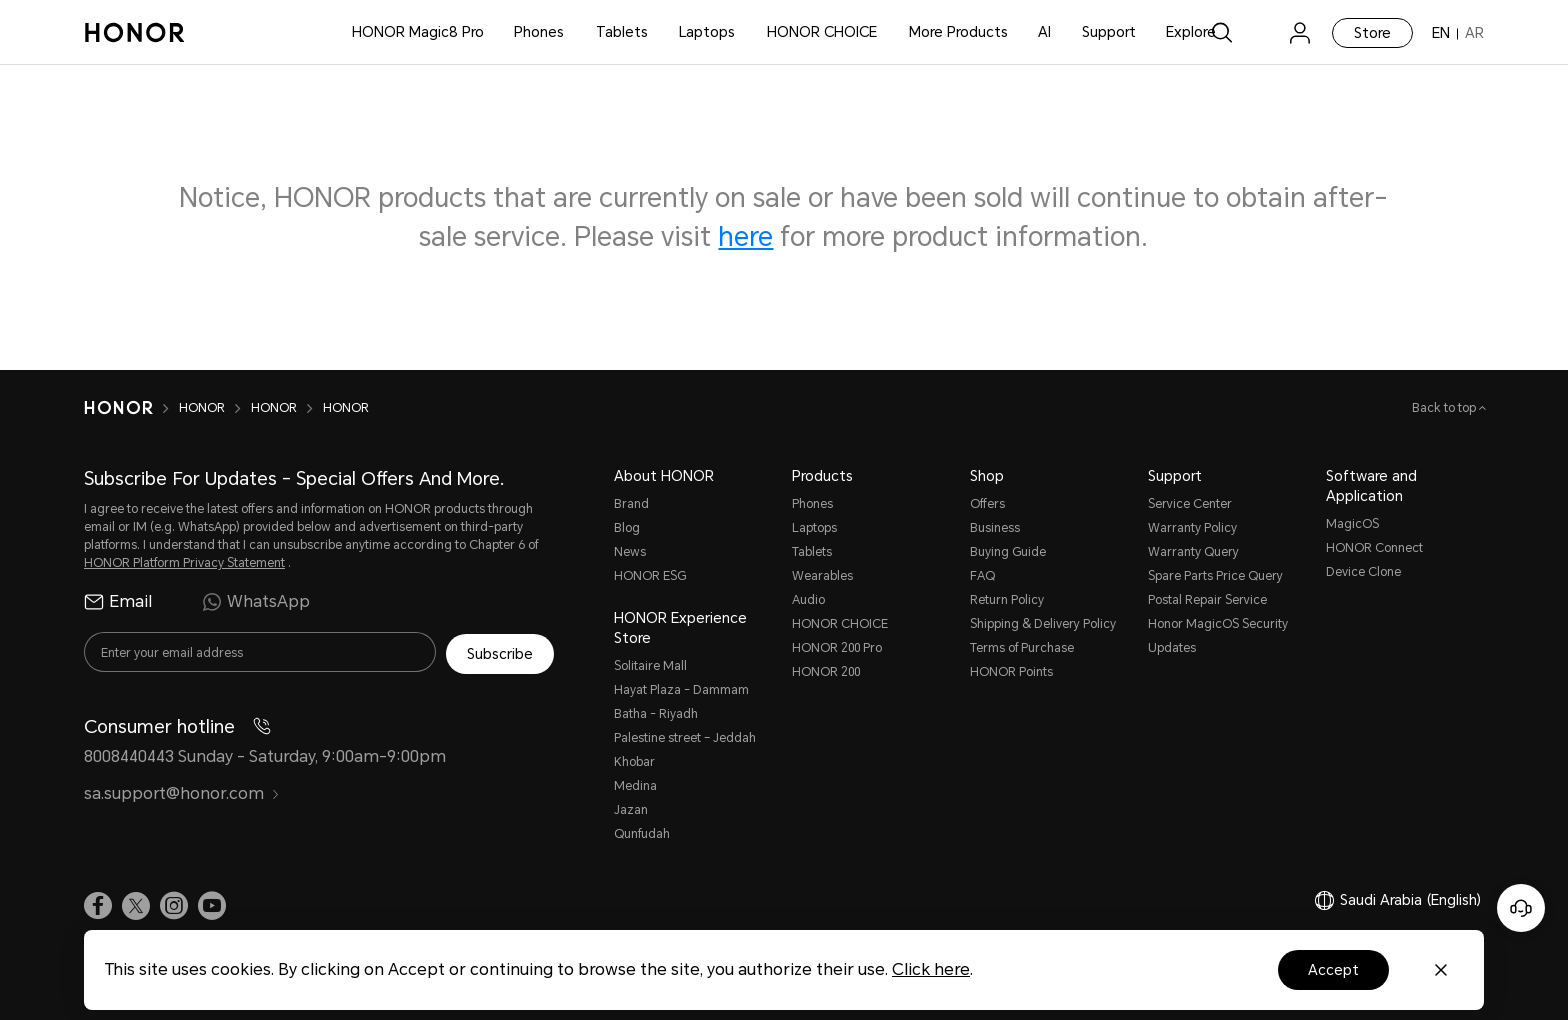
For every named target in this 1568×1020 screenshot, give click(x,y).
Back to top (1445, 408)
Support (1109, 32)
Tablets (622, 32)
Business (995, 528)
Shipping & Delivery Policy (1043, 624)
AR (1474, 33)
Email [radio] (118, 602)
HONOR (202, 408)
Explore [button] (1191, 32)
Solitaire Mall (650, 666)
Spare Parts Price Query (1215, 576)
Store (1372, 33)
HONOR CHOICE (822, 32)
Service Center (1190, 504)
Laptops (707, 32)
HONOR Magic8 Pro (418, 32)
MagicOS (1352, 524)
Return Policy (1007, 600)
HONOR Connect (1374, 548)
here (745, 237)
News (630, 552)
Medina (635, 786)
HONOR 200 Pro (837, 648)
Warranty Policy (1192, 528)
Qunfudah (642, 834)
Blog (627, 528)
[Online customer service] (1521, 908)
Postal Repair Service (1207, 600)
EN (1441, 33)
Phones (539, 32)
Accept (1333, 970)
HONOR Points (1011, 672)
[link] (1261, 32)
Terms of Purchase (1022, 648)
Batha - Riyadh (656, 714)
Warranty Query (1193, 552)
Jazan (631, 810)
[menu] (1300, 32)
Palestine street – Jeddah (685, 738)
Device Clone (1363, 572)
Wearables (822, 576)
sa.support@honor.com (182, 792)
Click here (931, 969)
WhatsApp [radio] (256, 602)
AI (1044, 32)
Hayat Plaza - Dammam (681, 690)
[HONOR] (118, 408)
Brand (631, 504)
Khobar (634, 762)
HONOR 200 (826, 672)
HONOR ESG (650, 576)
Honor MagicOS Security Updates (1218, 636)
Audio (808, 600)
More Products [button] (958, 32)
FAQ (982, 576)
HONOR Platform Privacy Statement (184, 563)
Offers (987, 504)
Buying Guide (1008, 552)
